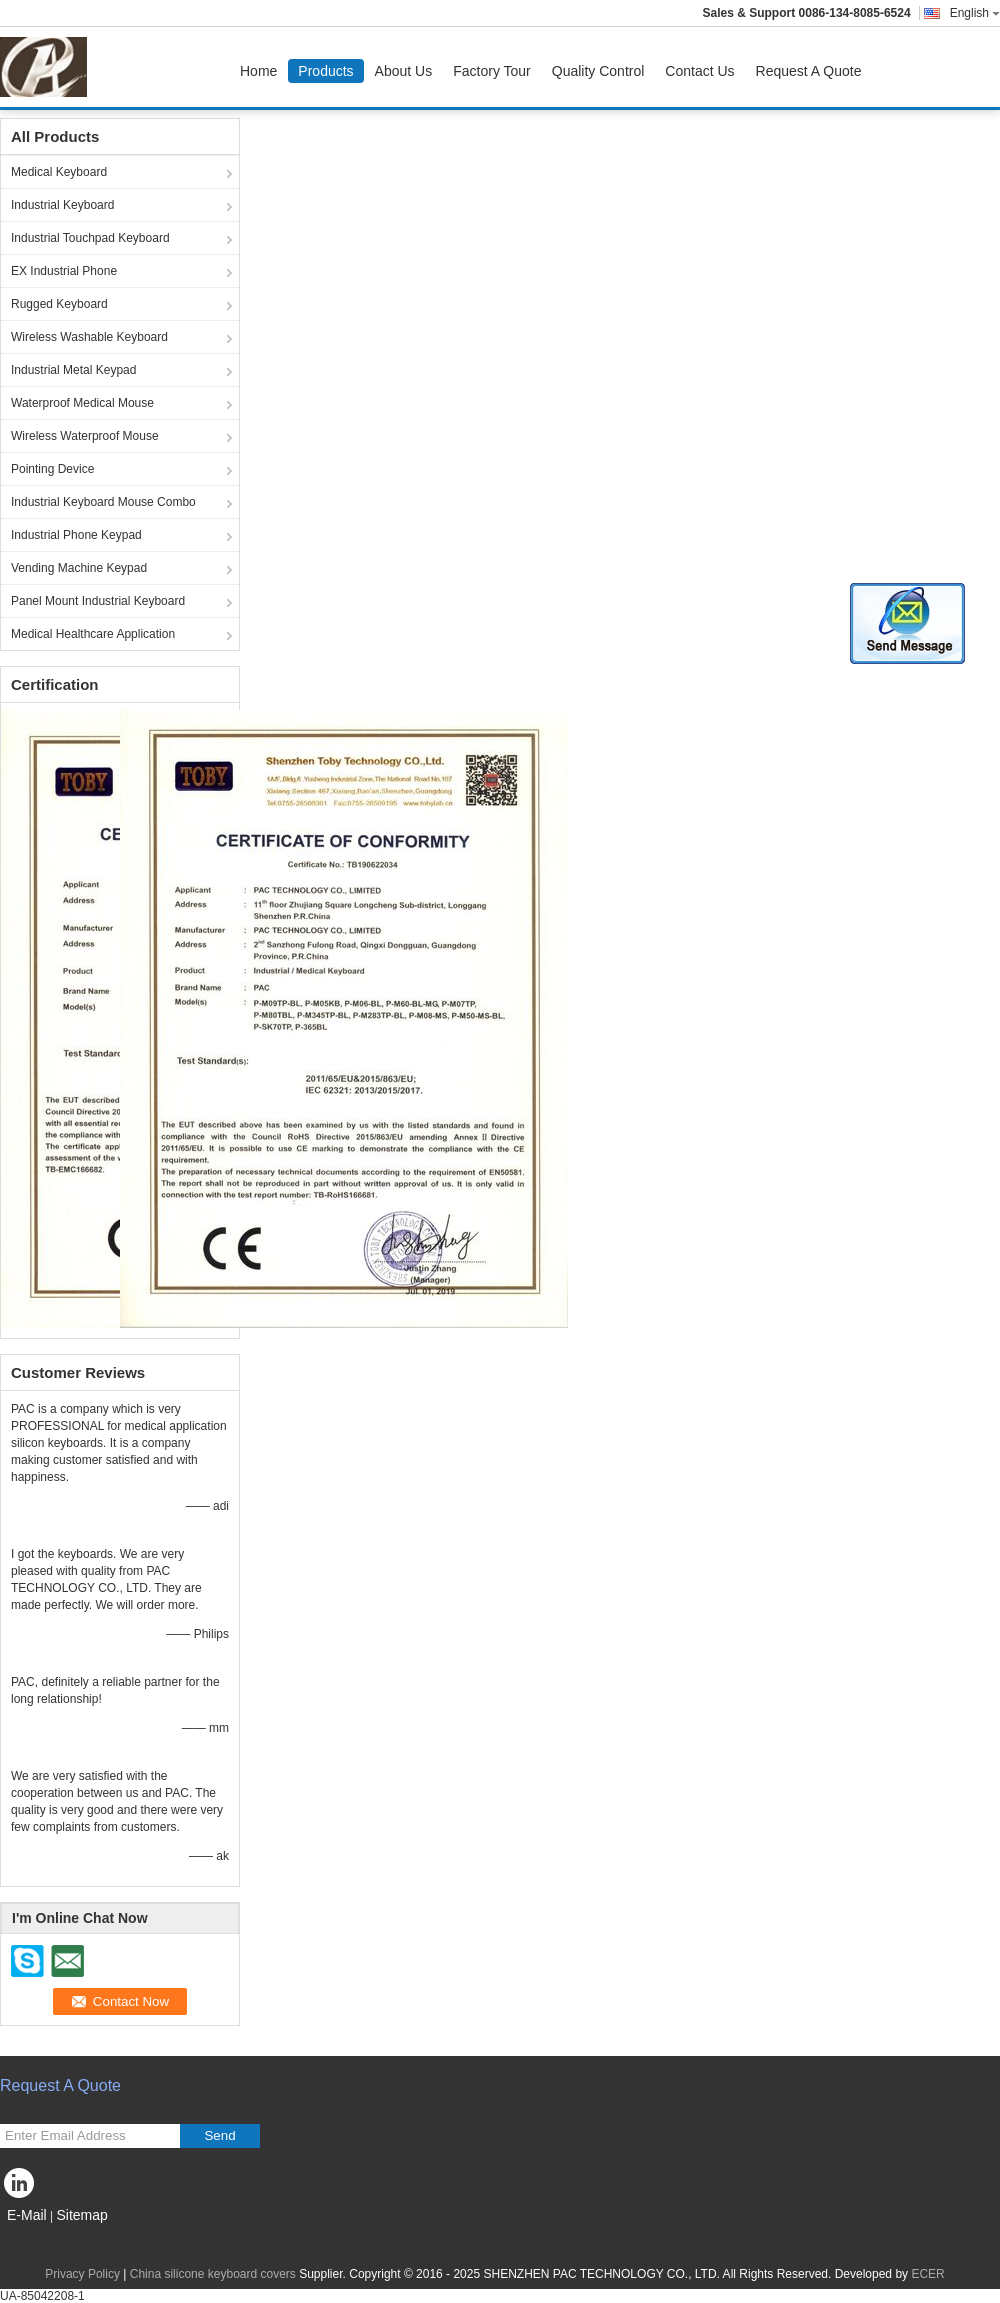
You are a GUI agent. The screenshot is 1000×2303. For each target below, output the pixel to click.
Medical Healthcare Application (93, 634)
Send (219, 2135)
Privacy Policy (82, 2274)
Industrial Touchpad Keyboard (90, 238)
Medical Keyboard (59, 172)
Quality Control (598, 71)
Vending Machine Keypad (79, 568)
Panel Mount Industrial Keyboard (98, 601)
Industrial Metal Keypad (73, 370)
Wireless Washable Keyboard (89, 337)
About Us (404, 71)
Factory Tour (492, 71)
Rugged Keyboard (59, 304)
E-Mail (27, 2215)
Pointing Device (52, 469)
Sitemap (81, 2215)
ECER (927, 2274)
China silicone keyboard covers (213, 2274)
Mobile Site (35, 2240)
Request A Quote (809, 71)
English (975, 13)
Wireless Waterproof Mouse (85, 436)
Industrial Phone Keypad (76, 535)
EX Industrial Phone (64, 271)
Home (258, 71)
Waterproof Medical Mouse (82, 403)
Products (325, 71)
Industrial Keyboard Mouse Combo (103, 502)
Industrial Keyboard (62, 205)
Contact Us (699, 71)
